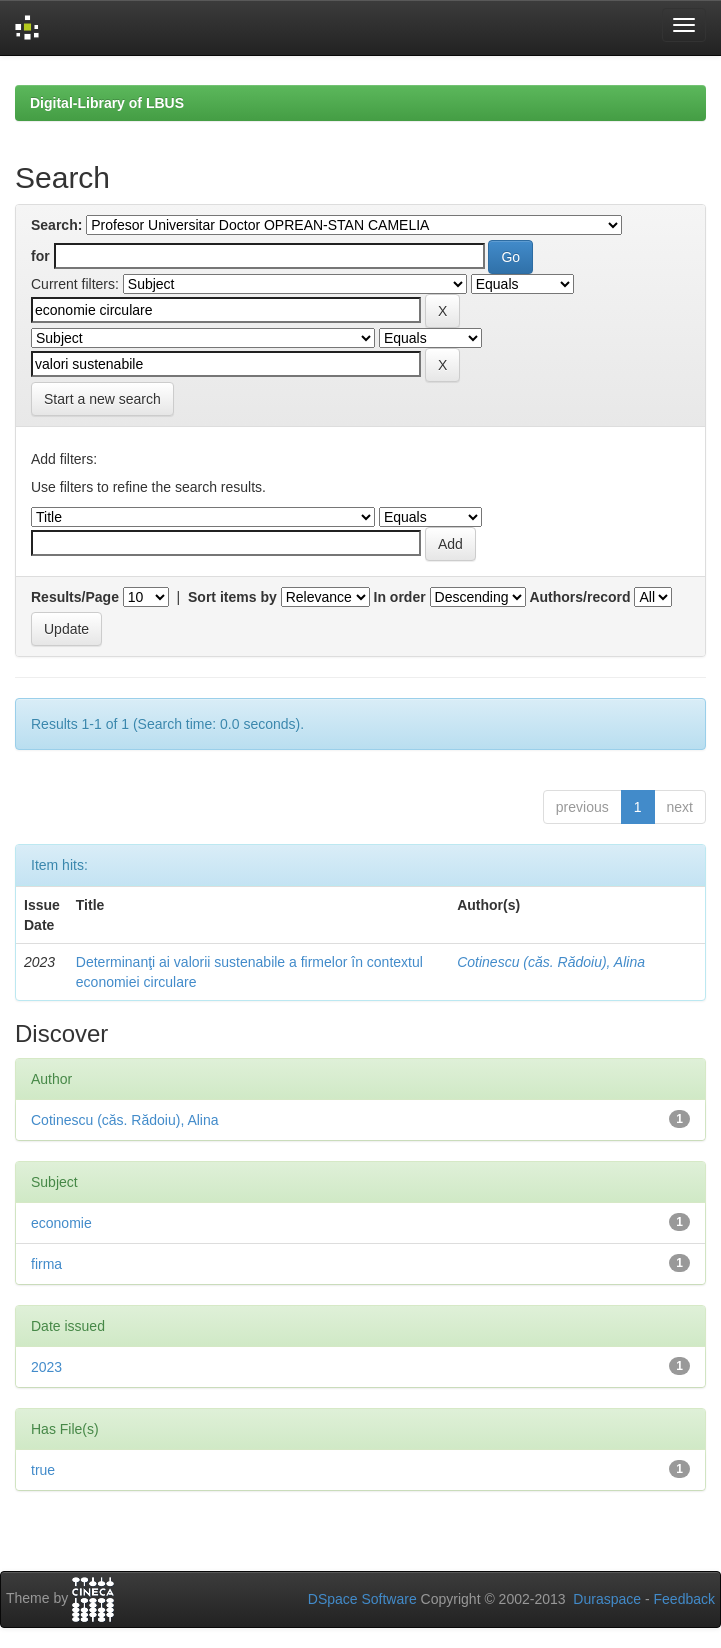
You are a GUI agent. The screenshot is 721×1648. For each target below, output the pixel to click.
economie (61, 1223)
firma (46, 1264)
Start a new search (102, 399)
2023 (46, 1367)
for (40, 256)
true (43, 1470)
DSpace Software (362, 1599)
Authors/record (579, 597)
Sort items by (232, 597)
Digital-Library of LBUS (107, 103)
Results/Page (75, 597)
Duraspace (607, 1599)
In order (400, 597)
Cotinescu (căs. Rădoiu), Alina (551, 962)
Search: (56, 225)
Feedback (684, 1599)
